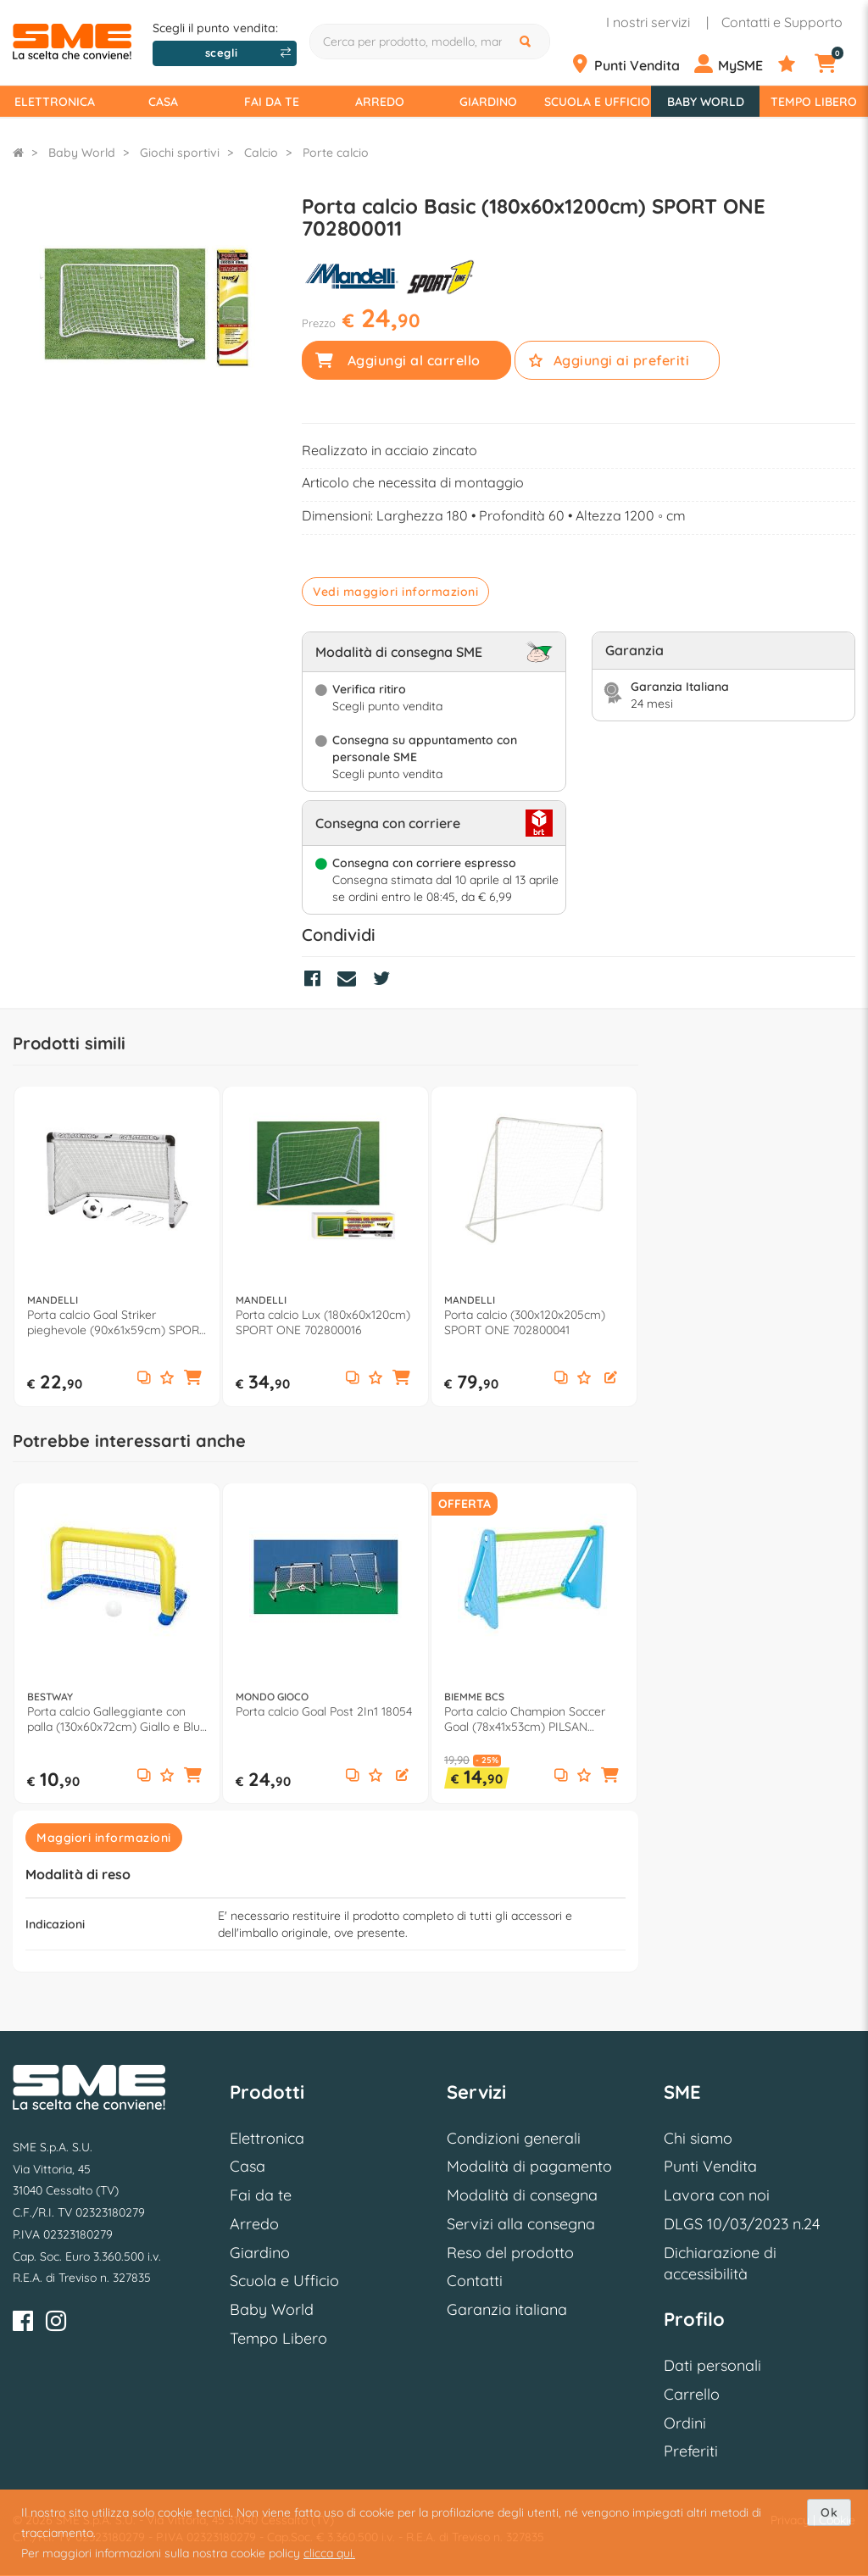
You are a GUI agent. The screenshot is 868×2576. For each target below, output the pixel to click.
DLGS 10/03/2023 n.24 (742, 2224)
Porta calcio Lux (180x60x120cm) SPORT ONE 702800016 (323, 1322)
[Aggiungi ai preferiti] (167, 1378)
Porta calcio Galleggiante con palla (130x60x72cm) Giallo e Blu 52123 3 (113, 1719)
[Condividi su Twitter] (385, 980)
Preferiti (691, 2451)
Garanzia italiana (507, 2309)
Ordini (685, 2423)
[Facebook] (23, 2324)
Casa (163, 101)
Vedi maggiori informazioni (395, 591)
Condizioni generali (514, 2138)
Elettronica (54, 101)
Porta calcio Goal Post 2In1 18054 (324, 1711)
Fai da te (271, 101)
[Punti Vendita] (631, 64)
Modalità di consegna (522, 2195)
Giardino (488, 101)
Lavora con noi (717, 2195)
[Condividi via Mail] (350, 980)
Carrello (692, 2394)
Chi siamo (698, 2138)
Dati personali (712, 2365)
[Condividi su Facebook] (316, 980)
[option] (117, 1246)
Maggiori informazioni (103, 1837)
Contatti (475, 2280)
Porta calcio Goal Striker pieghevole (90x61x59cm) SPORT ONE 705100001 (116, 1322)
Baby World (705, 101)
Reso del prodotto (510, 2252)
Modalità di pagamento (529, 2166)
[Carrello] (834, 64)
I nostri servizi (648, 22)
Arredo (379, 101)
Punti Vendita (710, 2166)
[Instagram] (56, 2324)
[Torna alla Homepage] (18, 152)
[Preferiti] (795, 64)
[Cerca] (527, 41)
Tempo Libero (814, 101)
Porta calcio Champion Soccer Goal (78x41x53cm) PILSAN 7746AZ (524, 1719)
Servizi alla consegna (521, 2224)
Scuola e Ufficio (597, 101)
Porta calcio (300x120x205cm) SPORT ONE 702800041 (524, 1322)
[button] (193, 1378)
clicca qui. (329, 2553)
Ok (829, 2512)
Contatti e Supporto (782, 22)
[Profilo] (734, 64)
